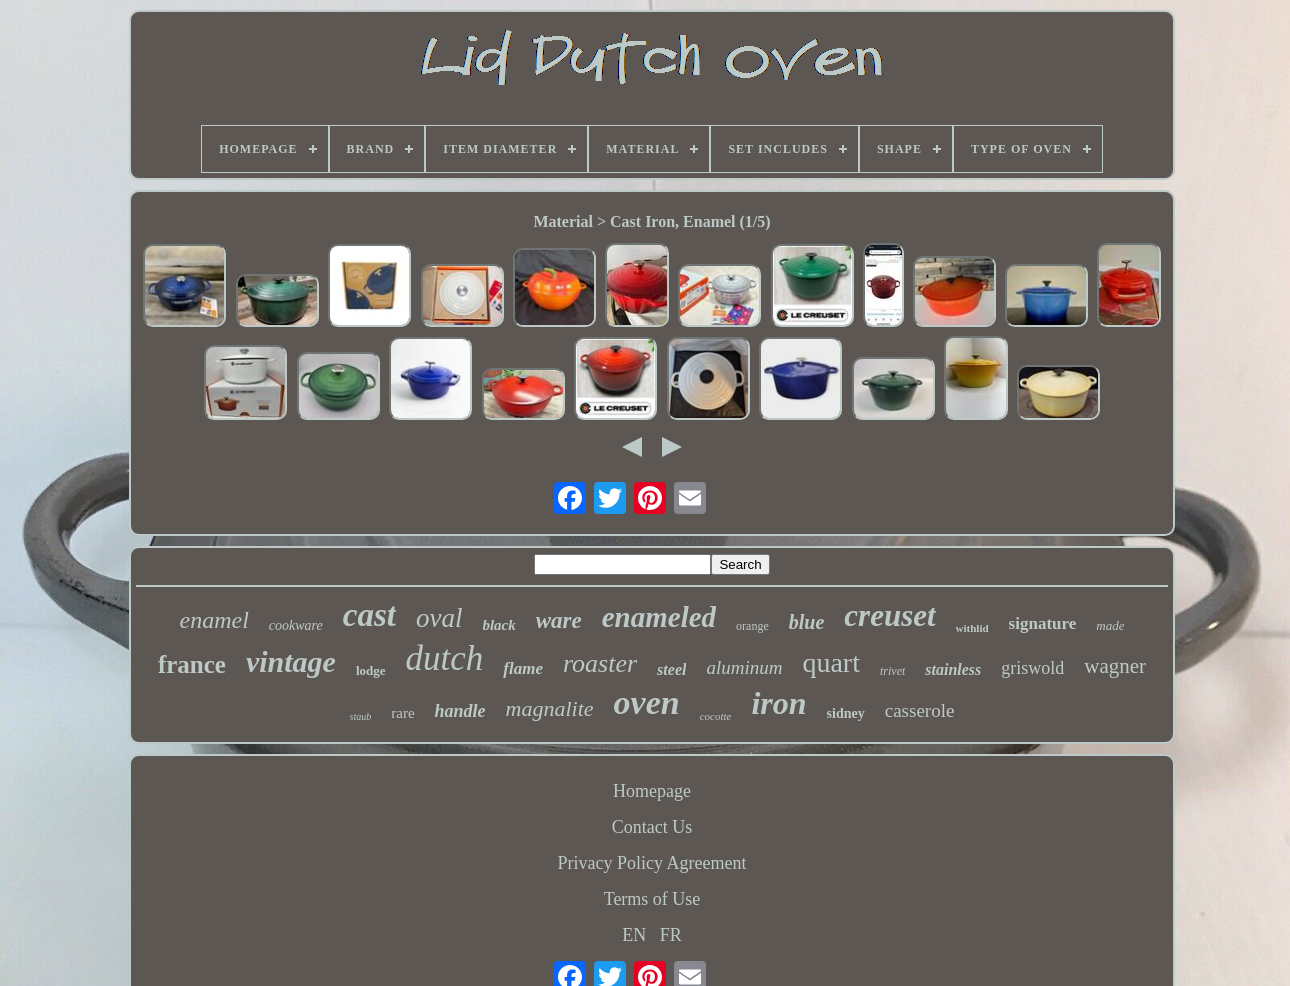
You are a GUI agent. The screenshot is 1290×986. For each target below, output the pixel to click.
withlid (972, 628)
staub (361, 716)
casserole (920, 710)
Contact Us (652, 827)
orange (752, 626)
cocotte (716, 716)
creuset (889, 615)
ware (559, 620)
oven (647, 702)
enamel (214, 620)
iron (778, 703)
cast (369, 615)
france (192, 664)
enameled (659, 617)
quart (831, 662)
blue (807, 622)
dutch (445, 658)
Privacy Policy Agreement (652, 863)
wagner (1115, 666)
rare (402, 713)
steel (671, 669)
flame (523, 668)
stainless (953, 669)
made (1110, 625)
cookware (296, 625)
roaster (600, 663)
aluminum (744, 667)
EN (634, 935)
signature (1043, 623)
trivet (892, 671)
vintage (291, 661)
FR (671, 935)
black (498, 625)
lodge (371, 670)
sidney (846, 713)
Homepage (652, 791)
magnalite (550, 708)
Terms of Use (652, 899)
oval (439, 618)
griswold (1032, 668)
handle (460, 711)
